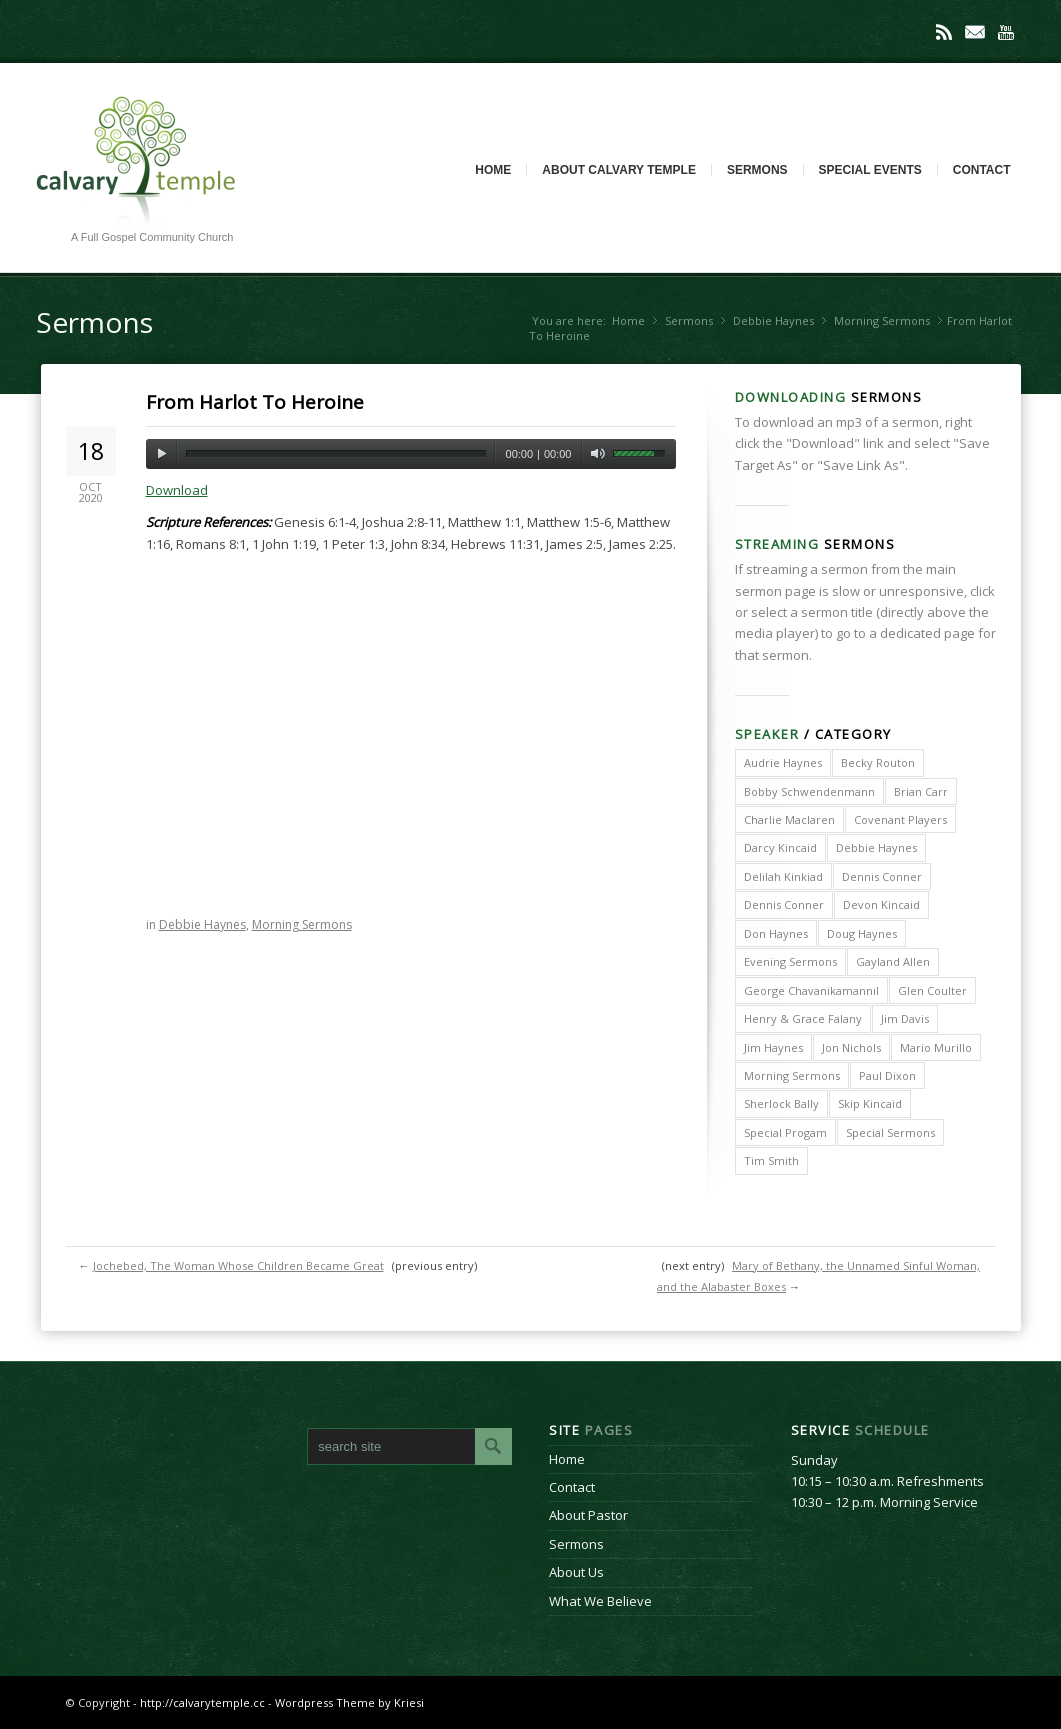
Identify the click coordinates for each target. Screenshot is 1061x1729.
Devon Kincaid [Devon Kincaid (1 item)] (881, 904)
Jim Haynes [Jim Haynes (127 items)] (773, 1047)
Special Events (870, 170)
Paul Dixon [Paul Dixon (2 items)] (887, 1075)
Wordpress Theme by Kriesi (349, 1702)
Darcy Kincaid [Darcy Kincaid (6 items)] (780, 847)
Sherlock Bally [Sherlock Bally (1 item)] (781, 1103)
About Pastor (588, 1515)
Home (493, 170)
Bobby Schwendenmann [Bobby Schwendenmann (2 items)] (809, 791)
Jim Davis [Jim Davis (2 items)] (905, 1018)
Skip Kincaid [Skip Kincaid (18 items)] (870, 1103)
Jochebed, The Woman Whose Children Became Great (238, 1265)
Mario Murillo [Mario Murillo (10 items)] (936, 1047)
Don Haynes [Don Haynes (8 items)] (776, 933)
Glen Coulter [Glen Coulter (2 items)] (932, 990)
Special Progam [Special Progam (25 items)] (785, 1132)
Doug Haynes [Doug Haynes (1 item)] (862, 933)
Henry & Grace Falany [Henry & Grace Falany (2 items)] (803, 1018)
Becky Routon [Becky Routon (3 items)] (878, 762)
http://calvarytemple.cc (202, 1702)
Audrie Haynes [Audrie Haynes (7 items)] (783, 762)
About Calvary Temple (619, 170)
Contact (982, 170)
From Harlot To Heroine (255, 402)
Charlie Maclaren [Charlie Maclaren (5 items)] (789, 819)
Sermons (757, 170)
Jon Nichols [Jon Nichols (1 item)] (851, 1047)
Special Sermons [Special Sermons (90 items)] (890, 1132)
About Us (576, 1572)
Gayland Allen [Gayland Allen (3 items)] (893, 961)
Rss (944, 32)
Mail (975, 32)
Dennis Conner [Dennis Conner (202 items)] (882, 876)
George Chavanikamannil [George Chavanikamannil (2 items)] (811, 990)
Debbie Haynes (773, 320)
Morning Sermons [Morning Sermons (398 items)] (792, 1075)
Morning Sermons (882, 320)
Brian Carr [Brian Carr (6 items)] (921, 791)
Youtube (1006, 32)
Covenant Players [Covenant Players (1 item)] (900, 819)
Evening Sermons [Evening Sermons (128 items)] (790, 961)
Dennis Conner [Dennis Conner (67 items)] (784, 904)
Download (177, 490)
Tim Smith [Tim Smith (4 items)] (771, 1160)
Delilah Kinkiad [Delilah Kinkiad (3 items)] (783, 876)
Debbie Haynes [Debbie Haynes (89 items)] (876, 847)
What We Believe (600, 1601)
